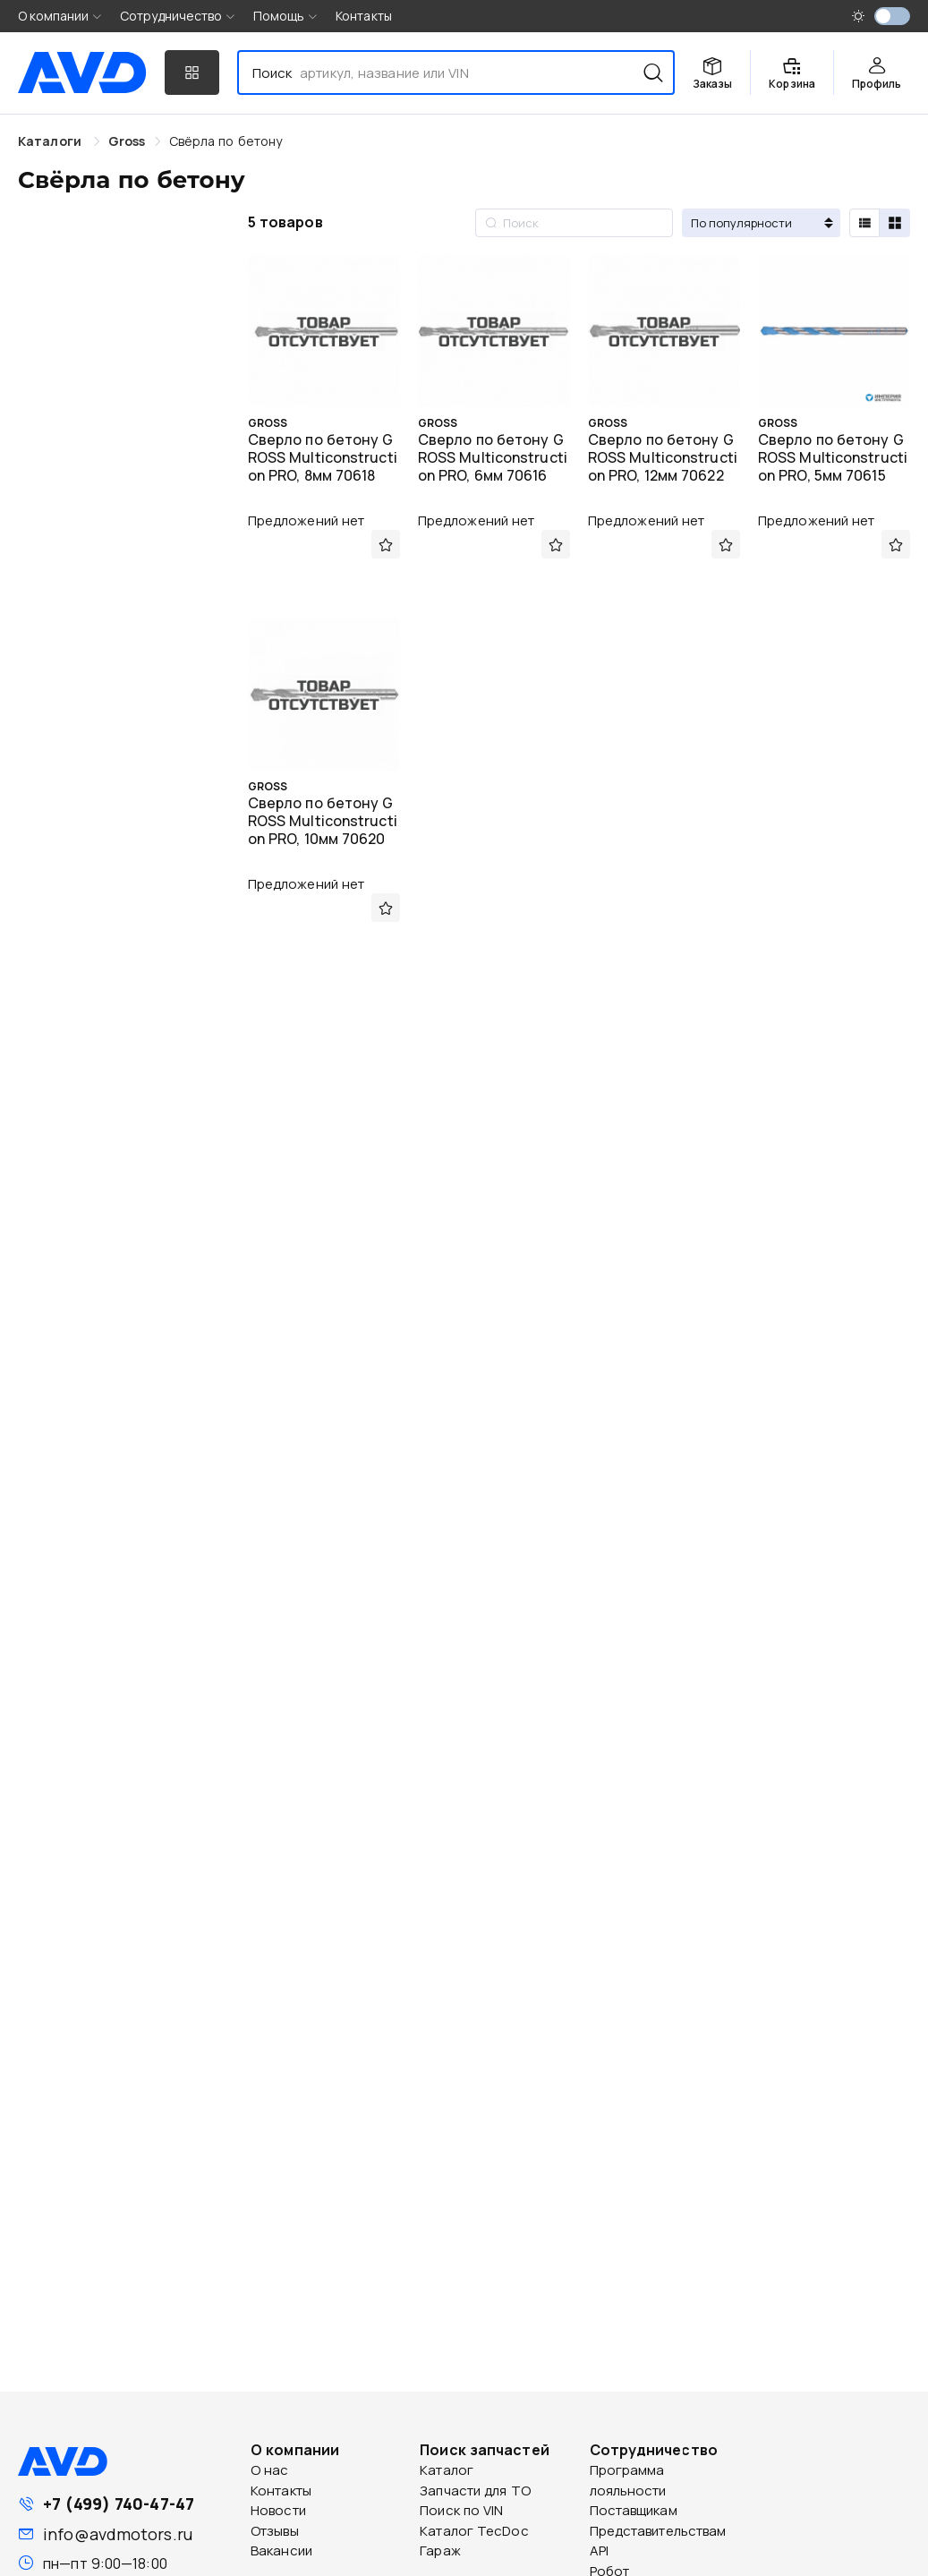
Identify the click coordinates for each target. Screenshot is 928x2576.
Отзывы (275, 2530)
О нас (270, 2470)
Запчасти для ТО (475, 2490)
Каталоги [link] (51, 140)
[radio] (864, 223)
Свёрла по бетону (226, 140)
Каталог (446, 2470)
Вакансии (281, 2550)
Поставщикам (633, 2510)
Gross (127, 140)
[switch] (892, 16)
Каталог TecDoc (474, 2530)
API (599, 2550)
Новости (278, 2510)
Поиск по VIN (461, 2510)
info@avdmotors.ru (117, 2534)
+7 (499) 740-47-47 (118, 2503)
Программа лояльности (628, 2480)
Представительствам (658, 2530)
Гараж (440, 2550)
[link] (127, 140)
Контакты (364, 15)
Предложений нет (306, 520)
